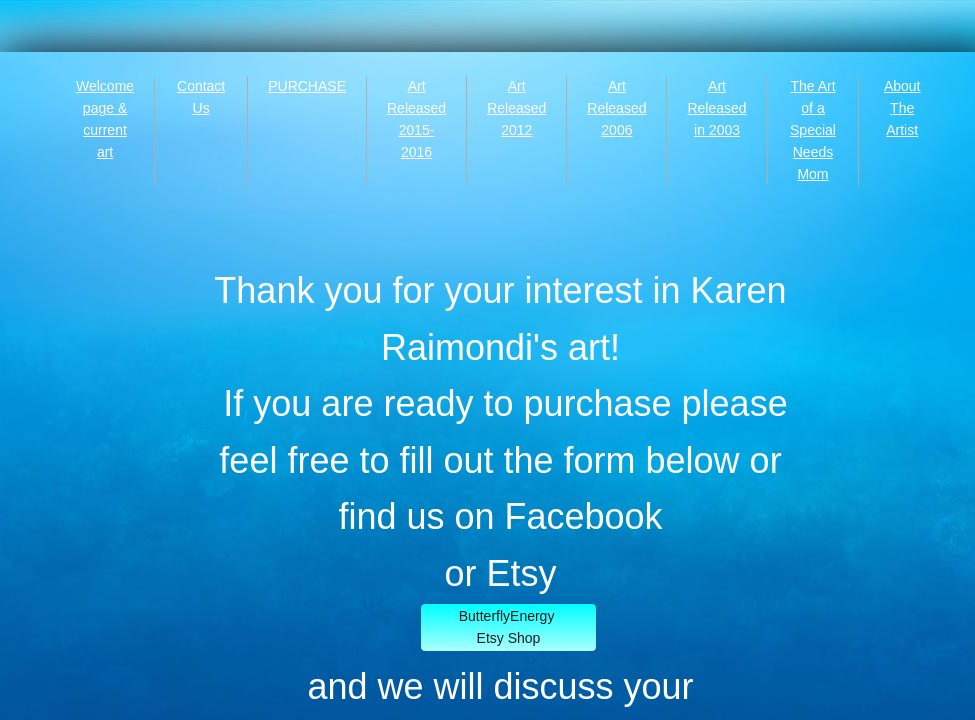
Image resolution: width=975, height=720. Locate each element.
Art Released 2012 (516, 108)
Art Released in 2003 (716, 108)
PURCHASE (307, 86)
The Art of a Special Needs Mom (813, 130)
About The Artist (902, 108)
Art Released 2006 (616, 108)
